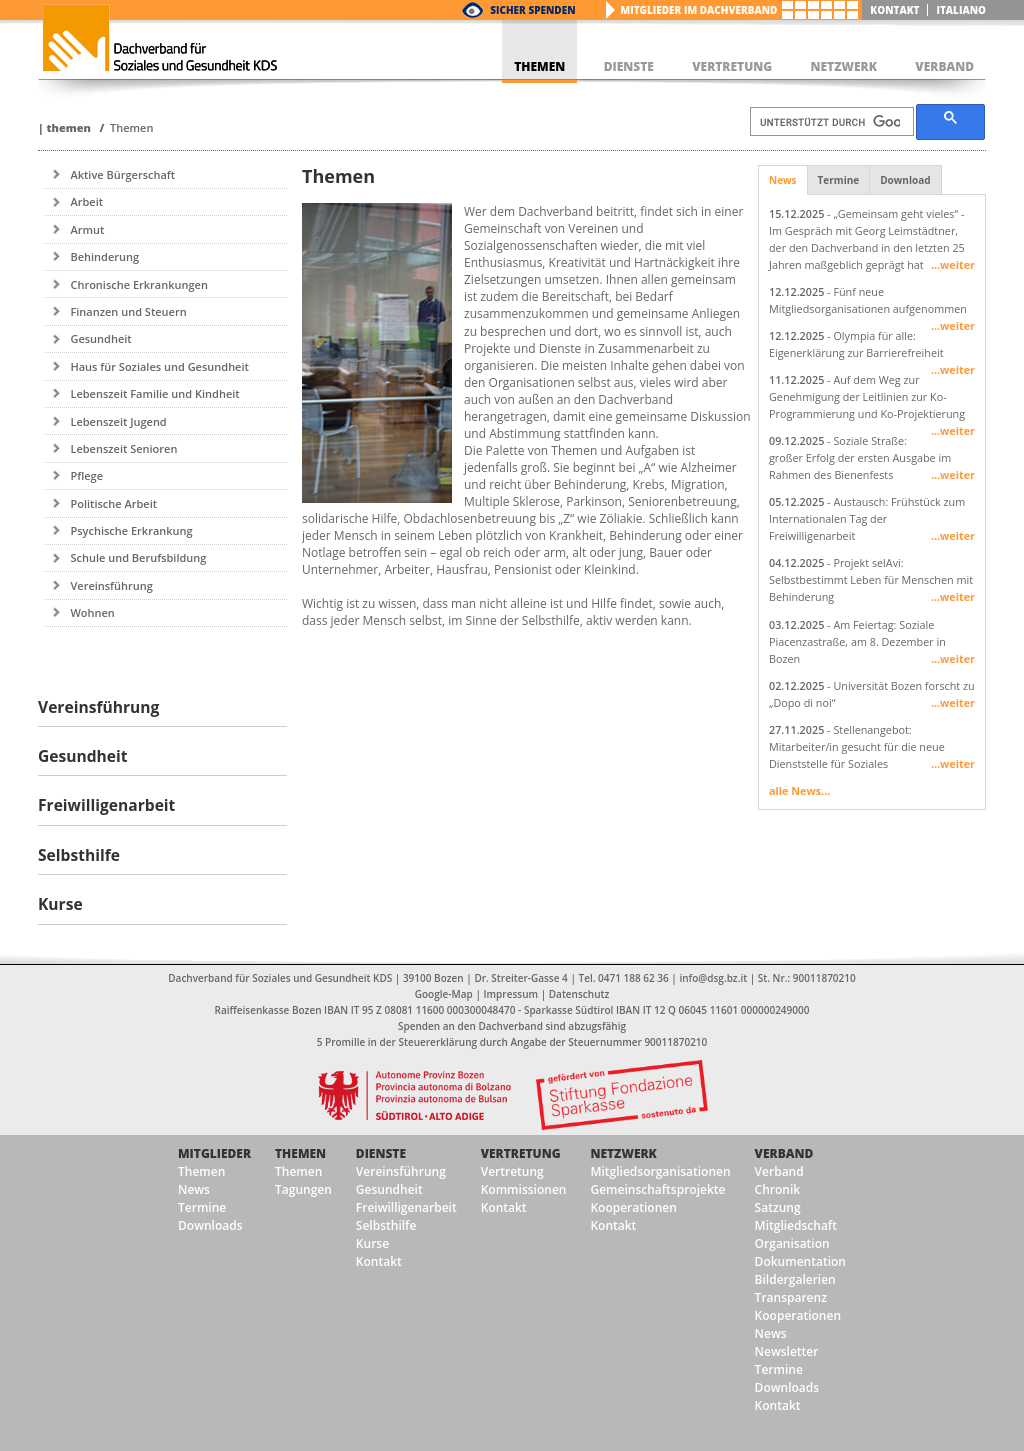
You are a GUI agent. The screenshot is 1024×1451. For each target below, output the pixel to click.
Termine (839, 180)
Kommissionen (524, 1189)
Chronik (778, 1189)
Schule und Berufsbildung (138, 557)
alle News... (799, 790)
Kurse (372, 1243)
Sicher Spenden (532, 10)
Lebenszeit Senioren (123, 448)
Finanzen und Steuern (128, 311)
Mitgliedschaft (796, 1225)
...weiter (953, 264)
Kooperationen (633, 1207)
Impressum (511, 994)
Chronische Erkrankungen (138, 284)
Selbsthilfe (386, 1225)
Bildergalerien (795, 1279)
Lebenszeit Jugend (118, 421)
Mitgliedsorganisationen (660, 1171)
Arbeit (86, 201)
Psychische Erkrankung (131, 530)
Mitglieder (214, 1153)
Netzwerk (623, 1153)
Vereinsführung (111, 585)
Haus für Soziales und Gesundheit (159, 366)
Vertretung (521, 1153)
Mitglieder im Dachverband (699, 10)
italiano (961, 10)
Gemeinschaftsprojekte (657, 1189)
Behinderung (104, 256)
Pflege (86, 475)
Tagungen (303, 1189)
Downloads (210, 1225)
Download (905, 180)
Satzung (778, 1207)
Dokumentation (800, 1261)
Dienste (381, 1153)
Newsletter (787, 1351)
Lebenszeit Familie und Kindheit (154, 393)
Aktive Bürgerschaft (122, 174)
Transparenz (791, 1297)
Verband (784, 1153)
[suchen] (830, 122)
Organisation (792, 1243)
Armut (87, 229)
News (783, 180)
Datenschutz (579, 994)
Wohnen (92, 612)
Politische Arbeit (113, 503)
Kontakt (894, 10)
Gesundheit (100, 338)
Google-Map (444, 994)
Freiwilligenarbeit (406, 1207)
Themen (68, 127)
